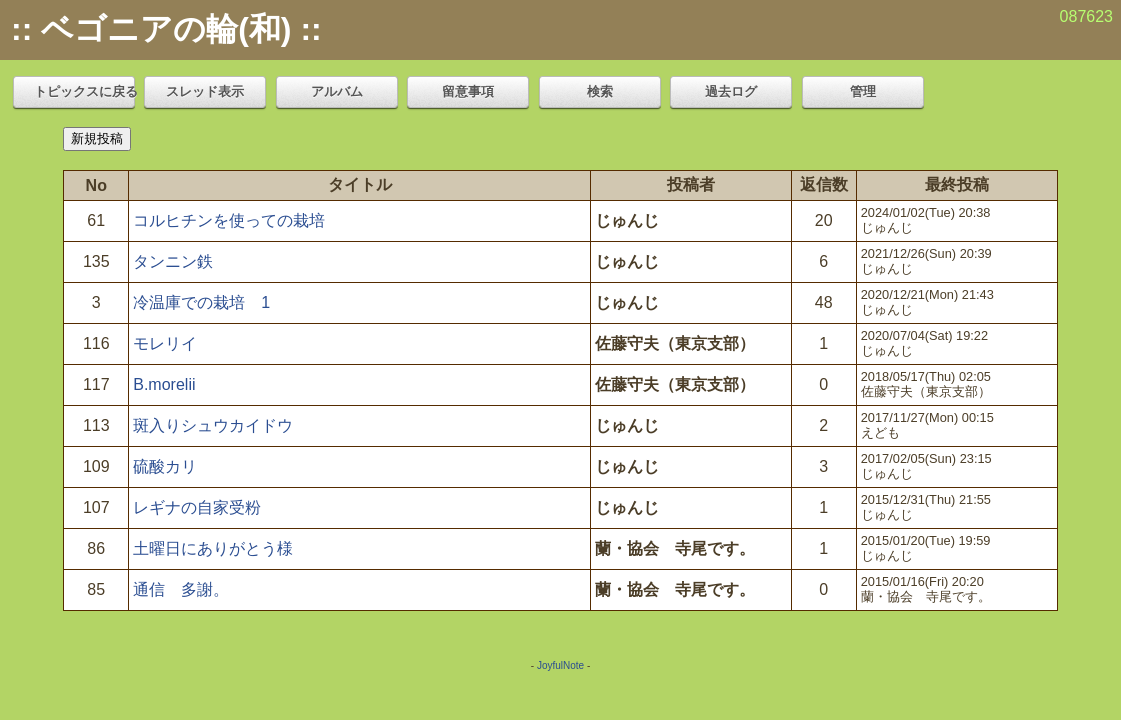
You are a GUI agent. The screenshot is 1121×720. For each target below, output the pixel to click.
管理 (863, 91)
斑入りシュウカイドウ (213, 425)
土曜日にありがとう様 (213, 548)
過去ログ (731, 91)
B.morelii (164, 384)
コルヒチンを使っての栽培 (229, 220)
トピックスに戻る (84, 91)
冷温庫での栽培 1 (201, 302)
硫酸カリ (165, 466)
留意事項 (468, 91)
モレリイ (165, 343)
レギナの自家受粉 (197, 507)
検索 (600, 91)
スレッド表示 (205, 91)
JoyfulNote (560, 665)
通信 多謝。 (181, 589)
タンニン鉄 (173, 261)
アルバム (337, 91)
